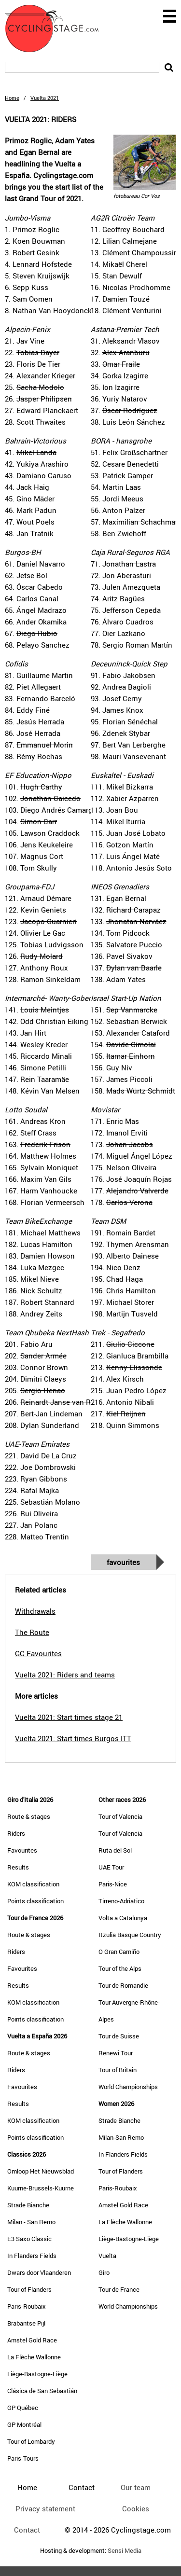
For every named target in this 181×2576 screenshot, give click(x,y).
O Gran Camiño (118, 1951)
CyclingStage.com (58, 28)
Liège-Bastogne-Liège (37, 2373)
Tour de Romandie (123, 1985)
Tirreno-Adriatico (121, 1901)
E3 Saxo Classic (29, 2238)
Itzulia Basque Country (129, 1934)
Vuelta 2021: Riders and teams (65, 1674)
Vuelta (107, 2255)
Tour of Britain (117, 2069)
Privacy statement (45, 2508)
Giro (104, 2272)
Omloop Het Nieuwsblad (40, 2171)
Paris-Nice (112, 1884)
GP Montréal (24, 2424)
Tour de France (118, 2289)
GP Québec (22, 2407)
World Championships (128, 2086)
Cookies (135, 2508)
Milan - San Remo (31, 2221)
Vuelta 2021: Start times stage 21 (69, 1717)
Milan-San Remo (121, 2137)
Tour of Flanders (29, 2289)
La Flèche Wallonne (34, 2357)
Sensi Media (124, 2551)
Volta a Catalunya (122, 1917)
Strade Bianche (28, 2205)
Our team (136, 2487)
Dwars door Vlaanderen (39, 2272)
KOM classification (33, 1884)
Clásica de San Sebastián (42, 2390)
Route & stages (28, 1816)
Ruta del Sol (115, 1850)
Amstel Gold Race (32, 2340)
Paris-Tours (23, 2458)
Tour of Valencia (120, 1816)
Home (12, 97)
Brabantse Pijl (26, 2323)
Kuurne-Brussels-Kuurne (40, 2188)
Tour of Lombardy (31, 2441)
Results (18, 1867)
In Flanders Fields (31, 2255)
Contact (27, 2529)
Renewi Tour (115, 2053)
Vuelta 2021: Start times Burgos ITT (73, 1738)
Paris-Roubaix (26, 2306)
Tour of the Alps (119, 1968)
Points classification (35, 1901)
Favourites (123, 1562)
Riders (16, 1833)
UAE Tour (111, 1867)
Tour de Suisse (118, 2036)
